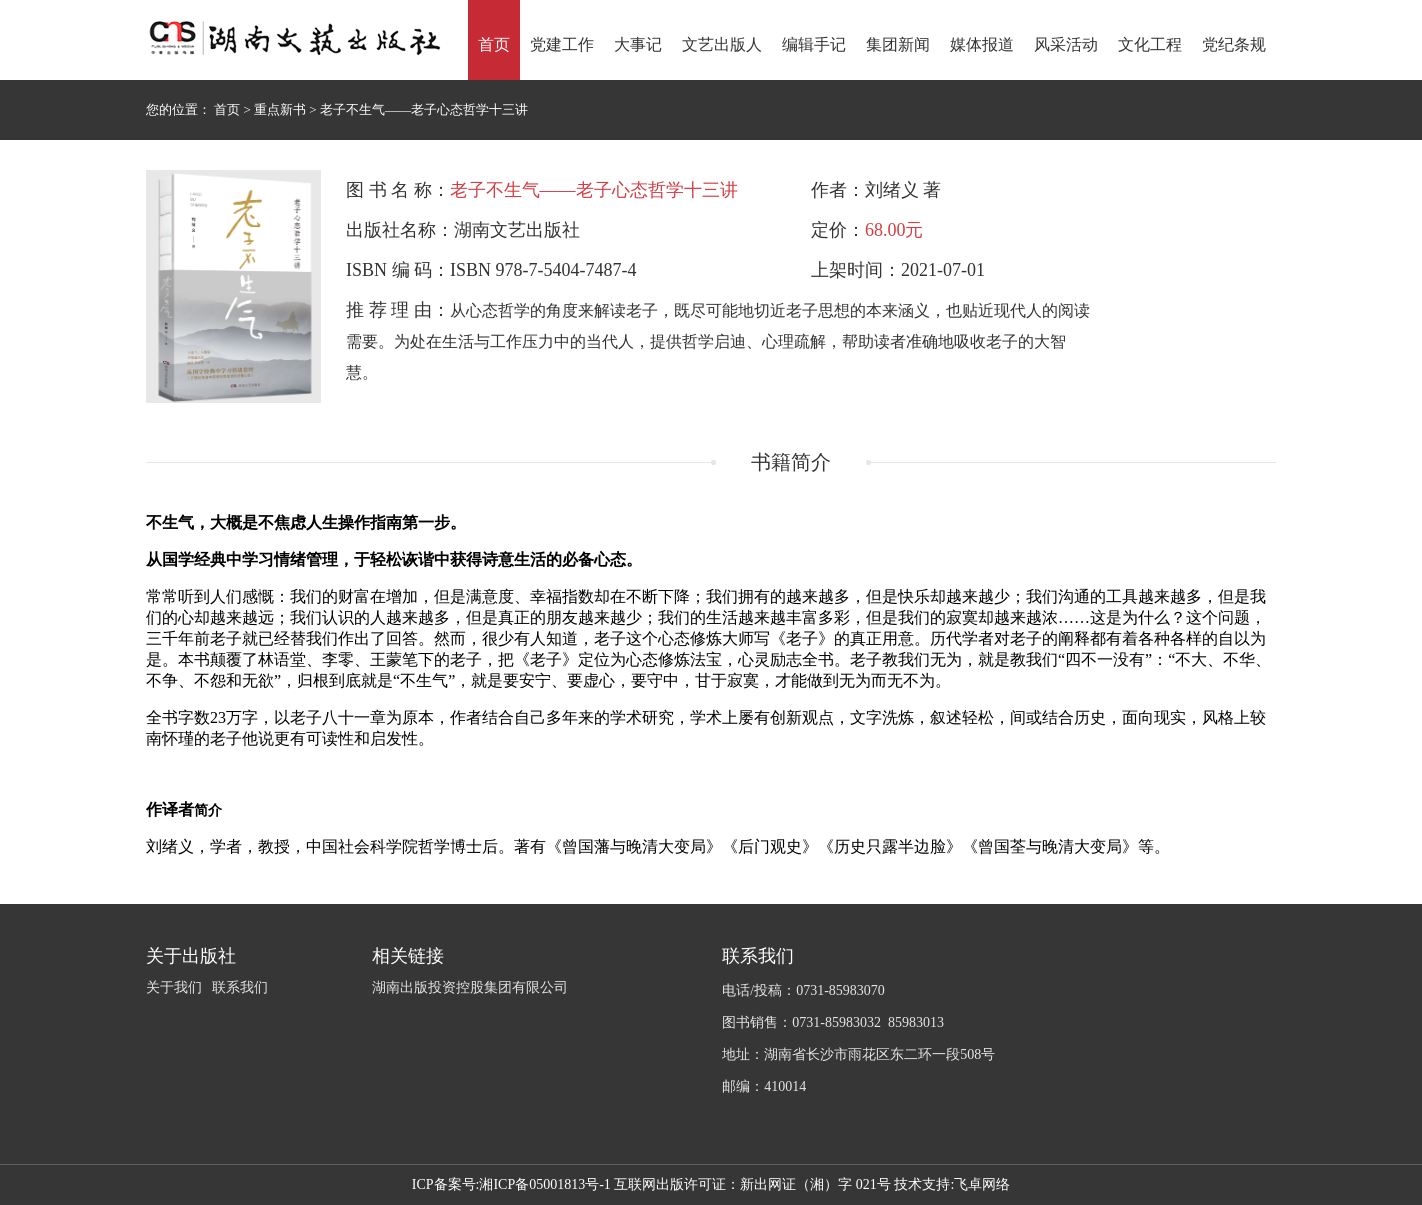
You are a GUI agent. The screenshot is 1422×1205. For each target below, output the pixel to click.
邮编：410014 (764, 1086)
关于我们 (174, 987)
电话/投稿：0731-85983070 (803, 990)
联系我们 (240, 987)
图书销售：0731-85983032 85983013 (833, 1022)
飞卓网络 (982, 1184)
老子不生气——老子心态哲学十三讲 (424, 109)
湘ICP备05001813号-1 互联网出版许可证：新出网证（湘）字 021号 (684, 1184)
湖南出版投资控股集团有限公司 (470, 987)
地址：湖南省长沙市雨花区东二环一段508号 (858, 1054)
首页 (228, 109)
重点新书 (281, 109)
